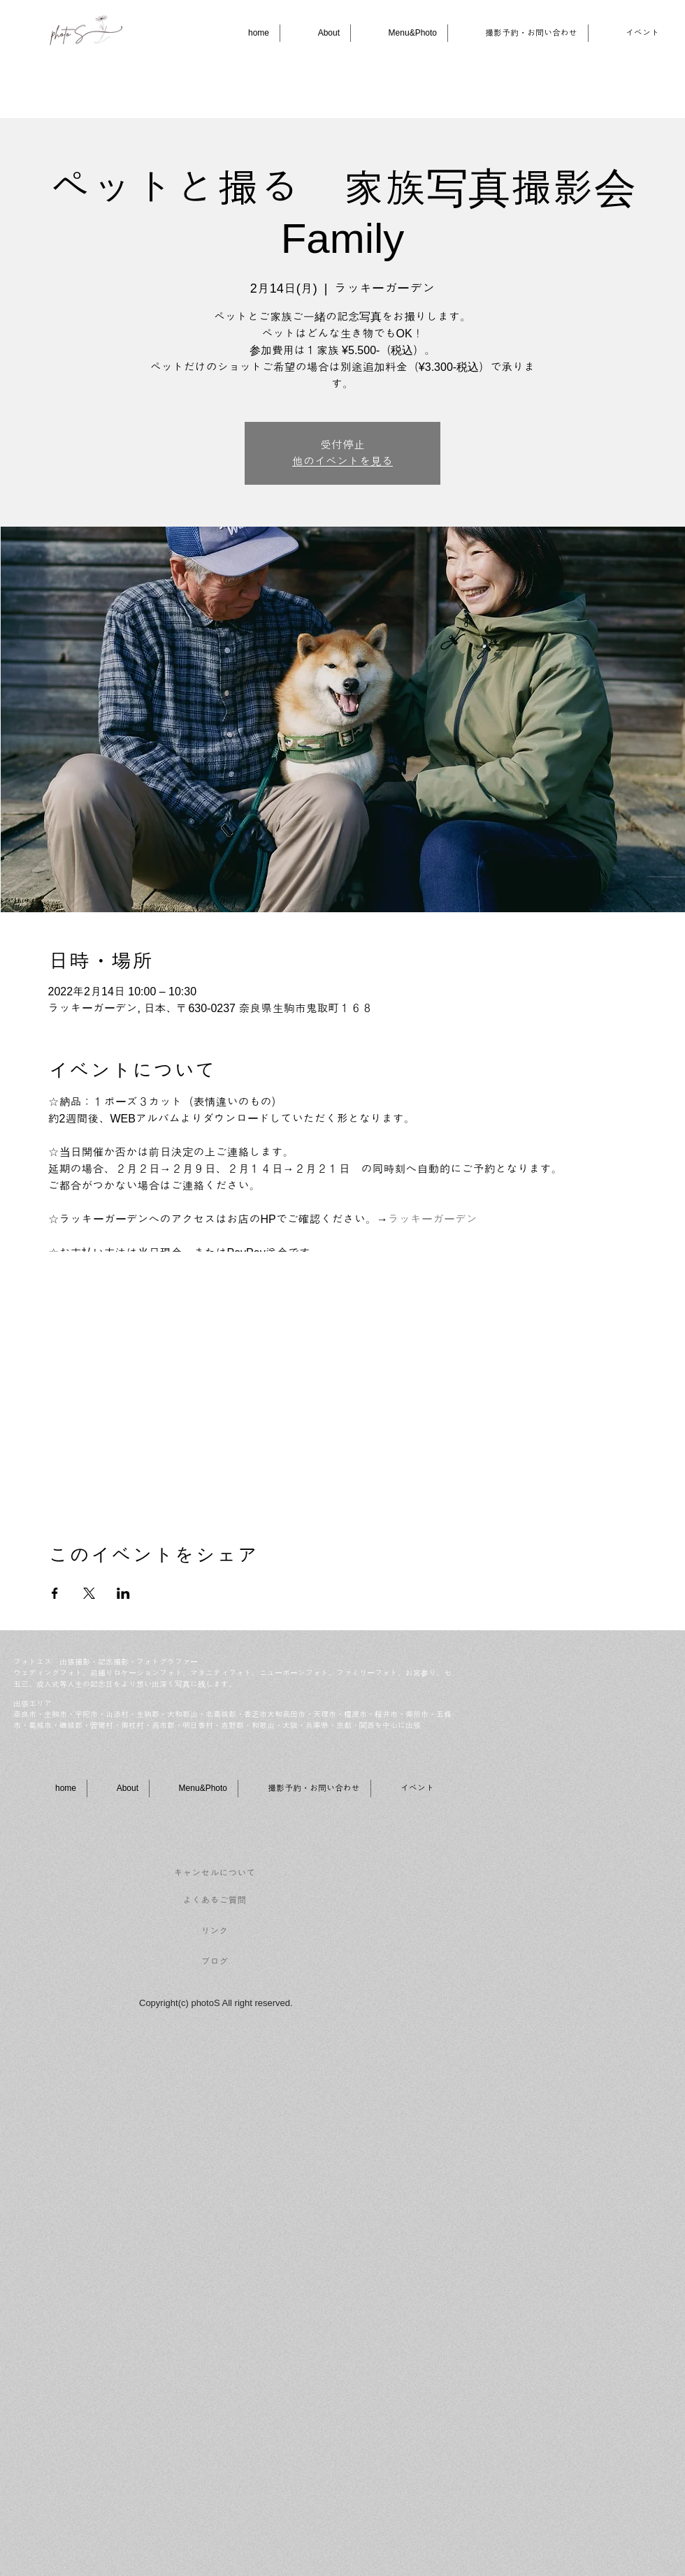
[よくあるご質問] (214, 1901)
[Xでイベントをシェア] (89, 1593)
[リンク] (214, 1931)
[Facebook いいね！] (546, 1865)
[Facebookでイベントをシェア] (55, 1593)
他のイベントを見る (342, 461)
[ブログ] (214, 1962)
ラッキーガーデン (432, 1219)
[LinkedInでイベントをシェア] (123, 1593)
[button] (399, 33)
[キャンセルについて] (214, 1873)
